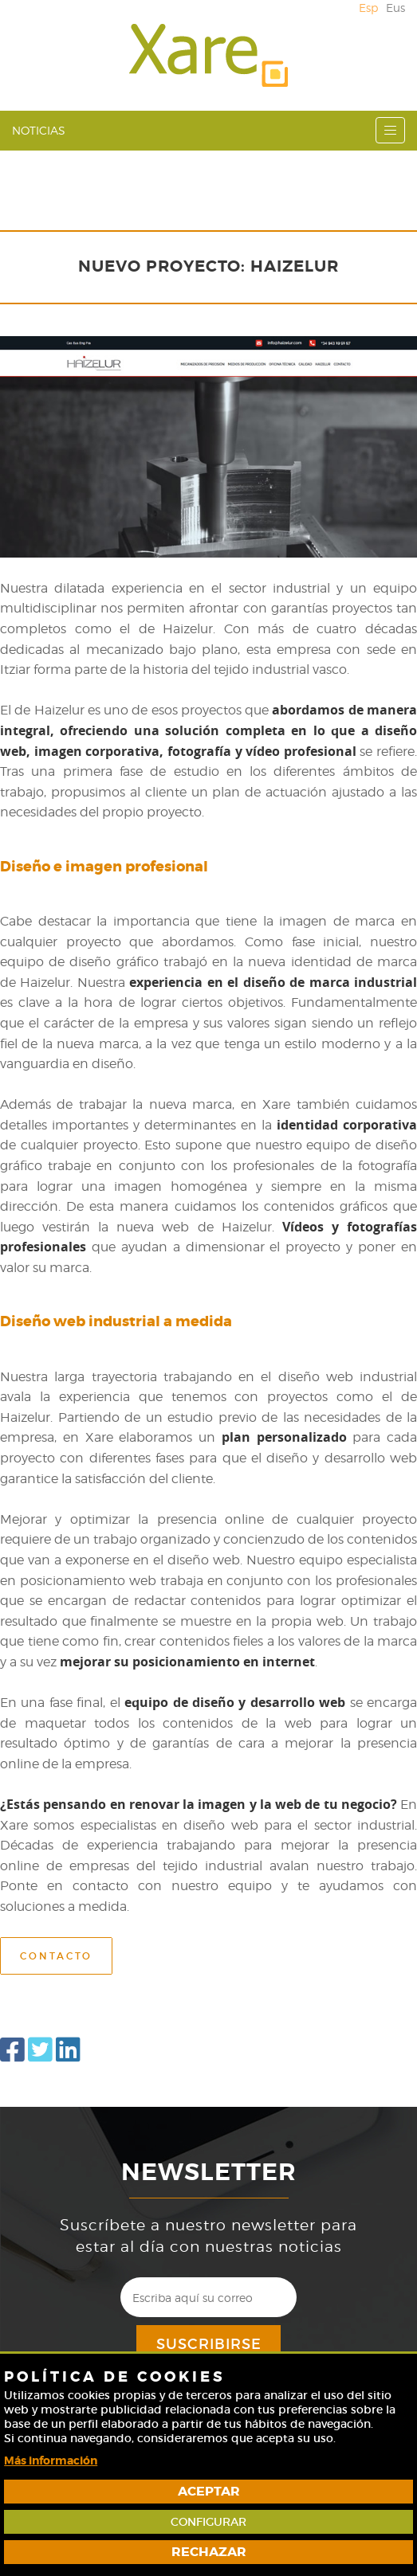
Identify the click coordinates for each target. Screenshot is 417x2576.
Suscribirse (209, 2344)
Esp (368, 7)
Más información (50, 2460)
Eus (395, 7)
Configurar (208, 2522)
